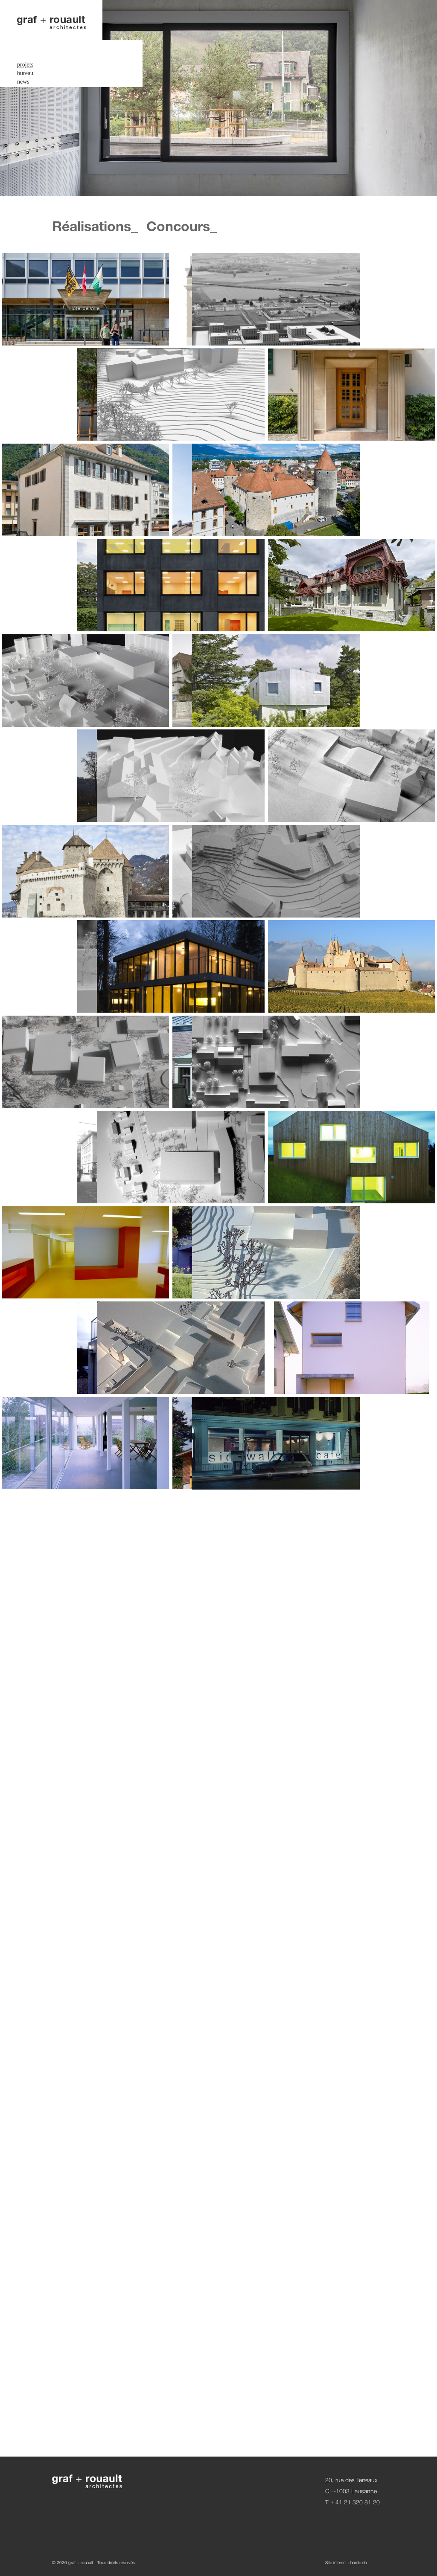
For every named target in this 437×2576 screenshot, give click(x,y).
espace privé (32, 81)
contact (25, 90)
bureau (25, 52)
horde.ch (358, 2562)
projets (25, 44)
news (23, 61)
